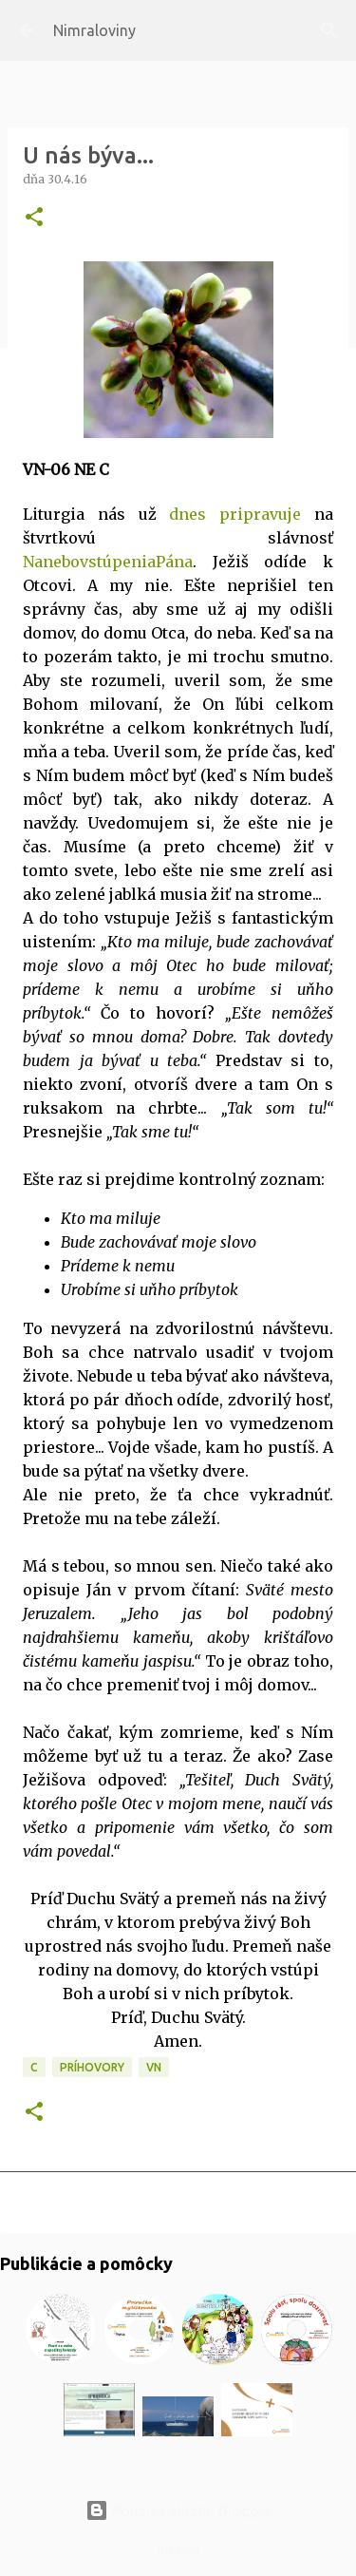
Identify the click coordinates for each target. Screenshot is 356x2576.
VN (153, 2067)
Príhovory (92, 2067)
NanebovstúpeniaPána (108, 561)
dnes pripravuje (235, 514)
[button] (34, 218)
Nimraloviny (94, 30)
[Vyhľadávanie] (329, 30)
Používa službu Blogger (178, 2510)
